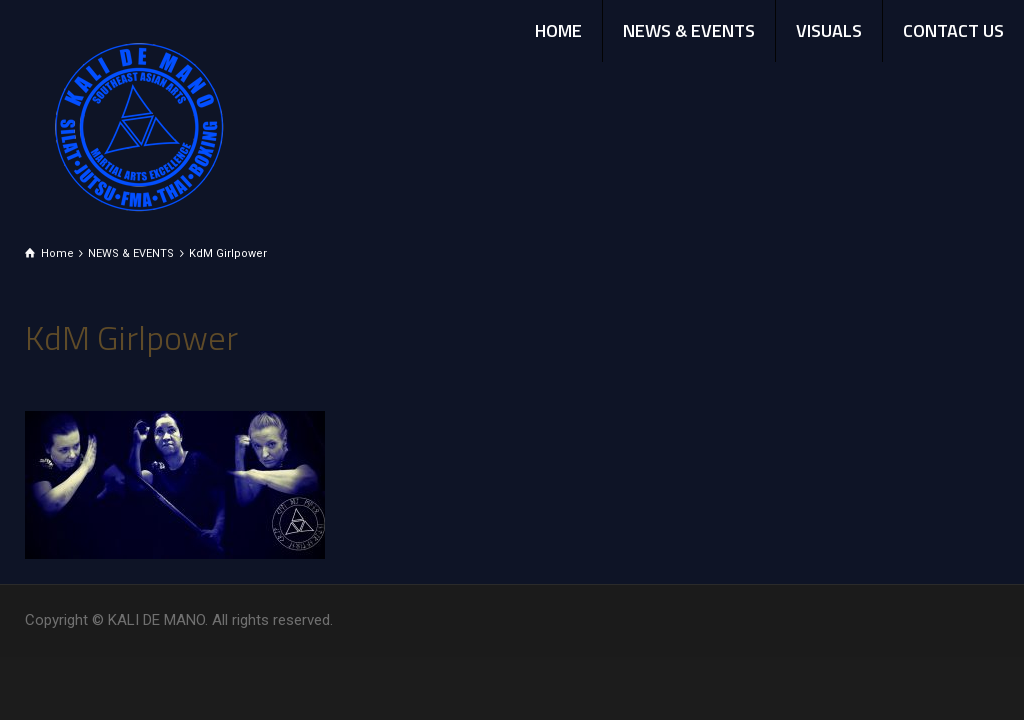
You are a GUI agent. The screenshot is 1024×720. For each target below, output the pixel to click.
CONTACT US (953, 30)
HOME (558, 30)
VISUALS (829, 30)
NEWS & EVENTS (689, 30)
